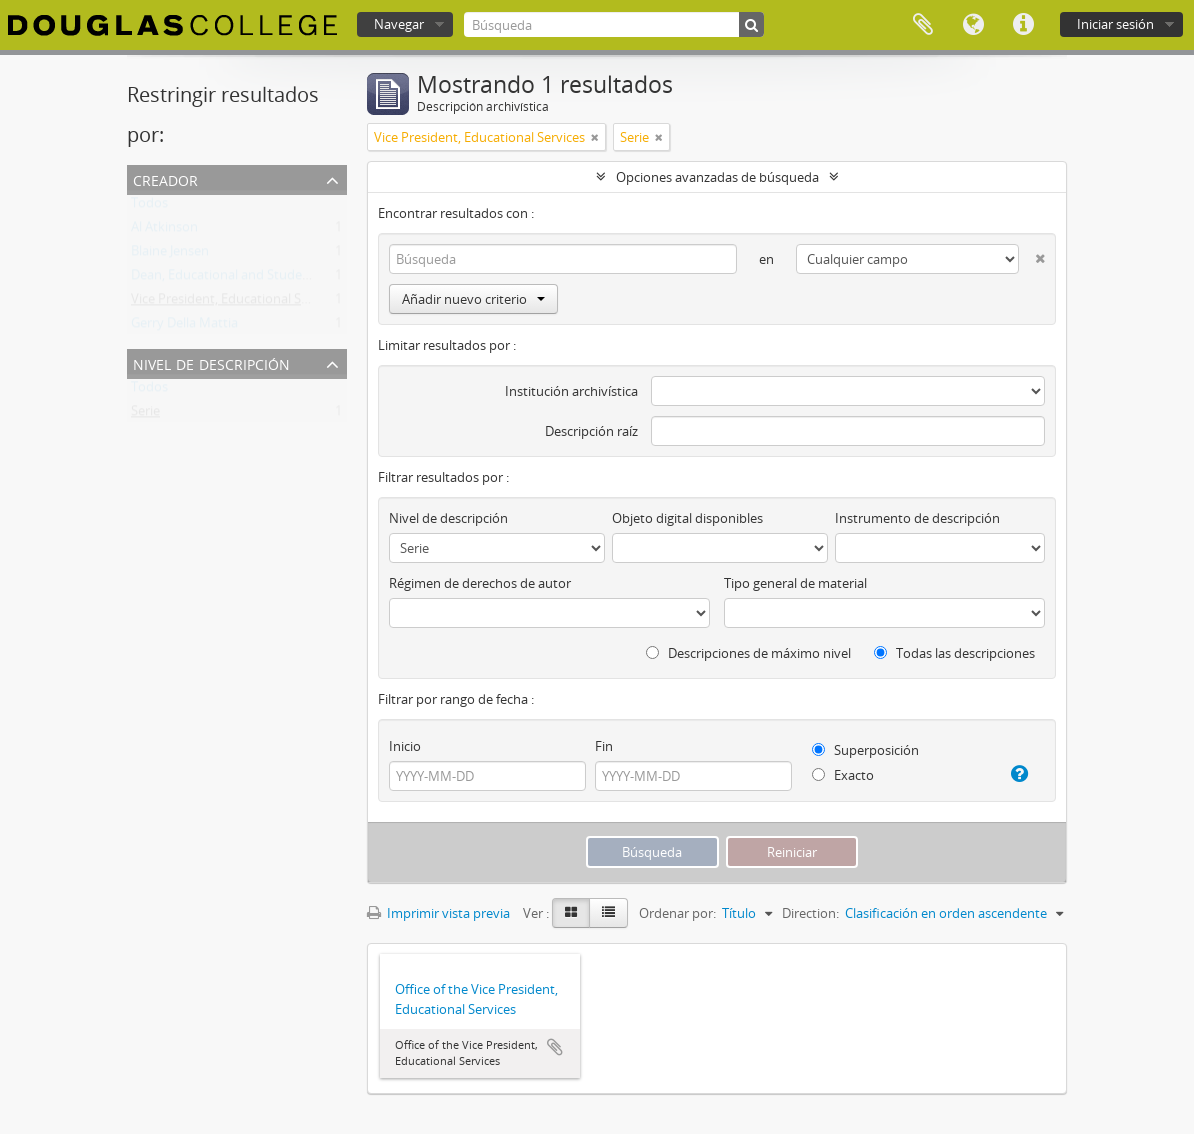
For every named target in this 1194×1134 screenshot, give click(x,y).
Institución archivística (571, 391)
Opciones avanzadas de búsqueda (717, 177)
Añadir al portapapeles (555, 1047)
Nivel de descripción (211, 362)
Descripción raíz (591, 431)
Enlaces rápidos (1023, 25)
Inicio (405, 746)
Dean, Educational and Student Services (248, 279)
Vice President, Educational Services (236, 303)
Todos (149, 207)
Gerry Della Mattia (184, 327)
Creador (165, 178)
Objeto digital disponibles (687, 518)
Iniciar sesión (1115, 24)
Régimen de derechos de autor (480, 583)
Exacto (843, 775)
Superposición (865, 750)
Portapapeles (923, 25)
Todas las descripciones (954, 653)
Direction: (810, 913)
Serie (145, 415)
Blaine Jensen (170, 255)
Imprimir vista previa (438, 913)
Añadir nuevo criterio (473, 299)
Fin (604, 746)
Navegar (399, 24)
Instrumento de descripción (917, 518)
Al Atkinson (164, 231)
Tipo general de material (795, 583)
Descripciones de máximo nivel (748, 653)
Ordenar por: (677, 913)
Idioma (973, 25)
